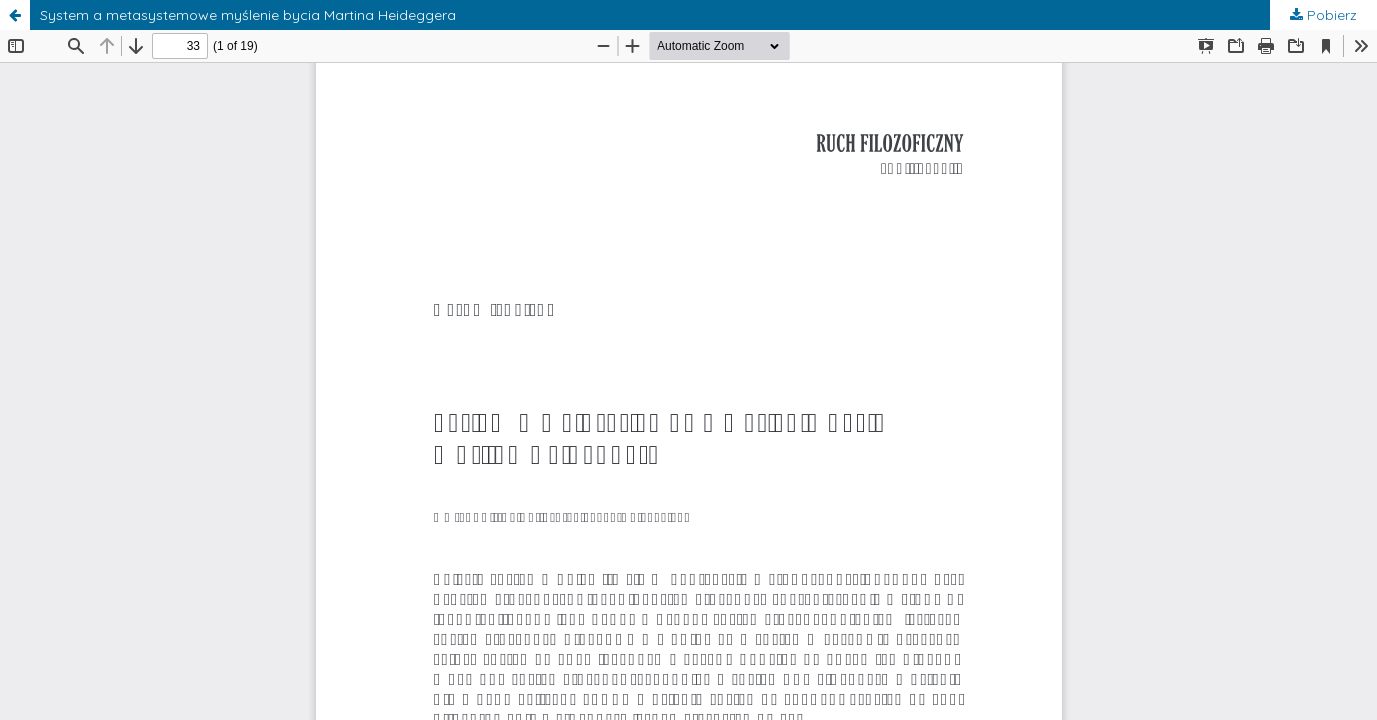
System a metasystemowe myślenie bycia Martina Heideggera (248, 15)
